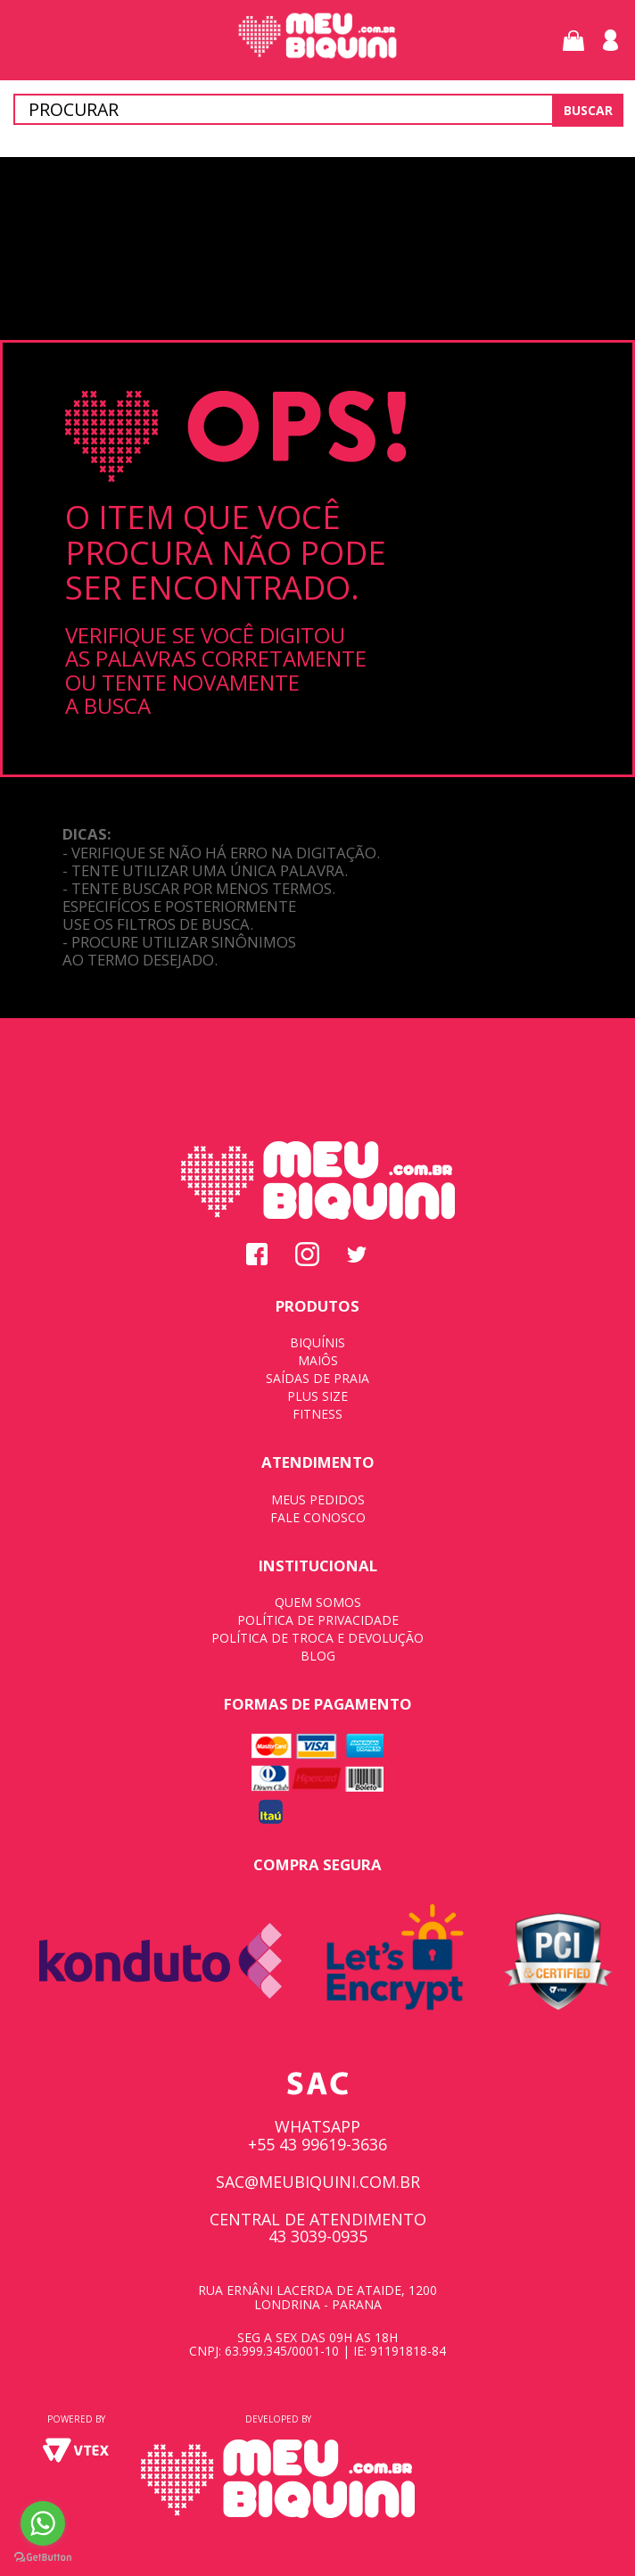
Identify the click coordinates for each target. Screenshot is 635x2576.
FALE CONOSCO (318, 1517)
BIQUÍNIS (317, 1342)
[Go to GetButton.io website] (42, 2558)
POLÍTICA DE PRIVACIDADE (318, 1619)
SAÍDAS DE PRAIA (317, 1378)
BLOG (318, 1655)
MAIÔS (318, 1360)
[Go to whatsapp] (43, 2523)
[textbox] (317, 109)
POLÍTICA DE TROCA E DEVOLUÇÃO (317, 1637)
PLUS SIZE (317, 1395)
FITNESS (317, 1413)
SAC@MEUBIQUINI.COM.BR (318, 2181)
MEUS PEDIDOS (318, 1499)
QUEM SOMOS (318, 1602)
